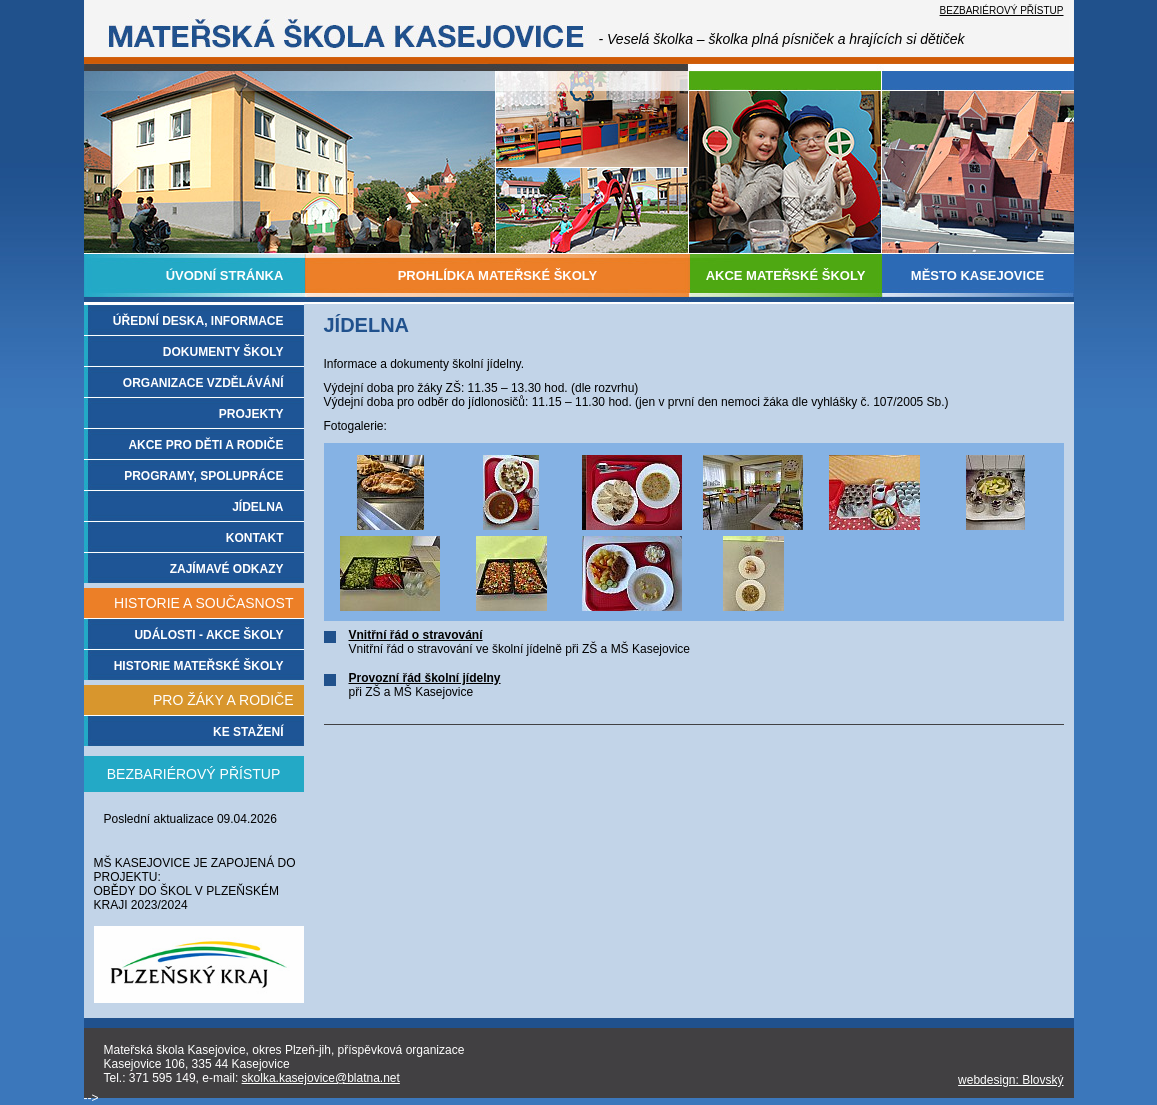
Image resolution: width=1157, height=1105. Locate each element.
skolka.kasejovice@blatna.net (321, 1078)
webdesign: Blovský (1010, 1080)
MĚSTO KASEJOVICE (977, 275)
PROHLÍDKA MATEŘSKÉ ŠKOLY (498, 275)
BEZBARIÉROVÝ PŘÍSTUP (1002, 10)
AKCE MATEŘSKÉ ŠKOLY (786, 275)
